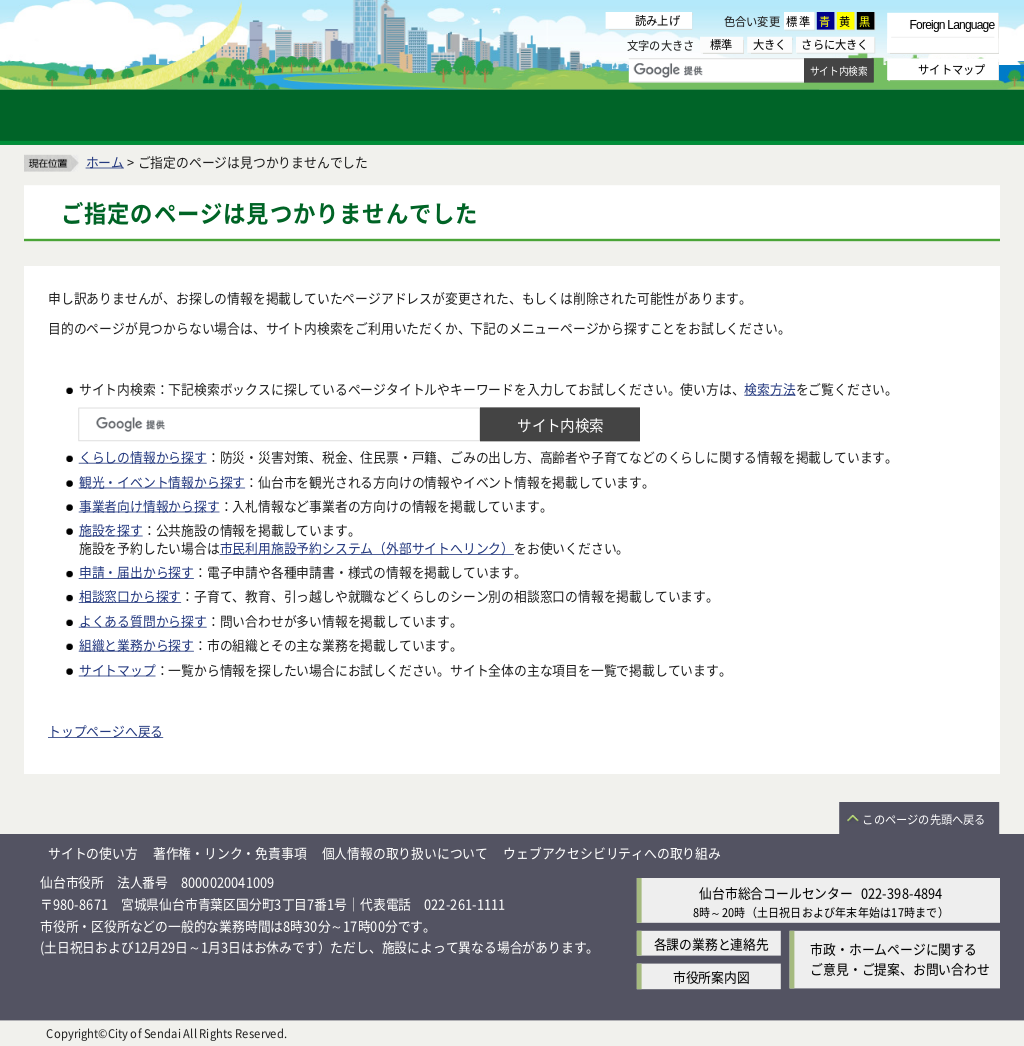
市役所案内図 (711, 975)
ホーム (105, 160)
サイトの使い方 (93, 852)
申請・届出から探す (136, 571)
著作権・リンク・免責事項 (230, 852)
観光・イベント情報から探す (162, 480)
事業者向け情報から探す (149, 504)
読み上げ (657, 20)
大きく (770, 44)
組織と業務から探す (136, 644)
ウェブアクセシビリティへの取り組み (612, 852)
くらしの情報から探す (143, 456)
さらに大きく (834, 44)
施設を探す (111, 528)
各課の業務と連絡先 (711, 942)
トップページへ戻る (105, 730)
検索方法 (769, 387)
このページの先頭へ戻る (923, 819)
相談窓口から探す (130, 595)
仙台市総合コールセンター (776, 891)
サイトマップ (117, 668)
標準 (799, 21)
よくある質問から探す (143, 619)
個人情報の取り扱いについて (405, 852)
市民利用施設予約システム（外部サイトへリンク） (367, 546)
